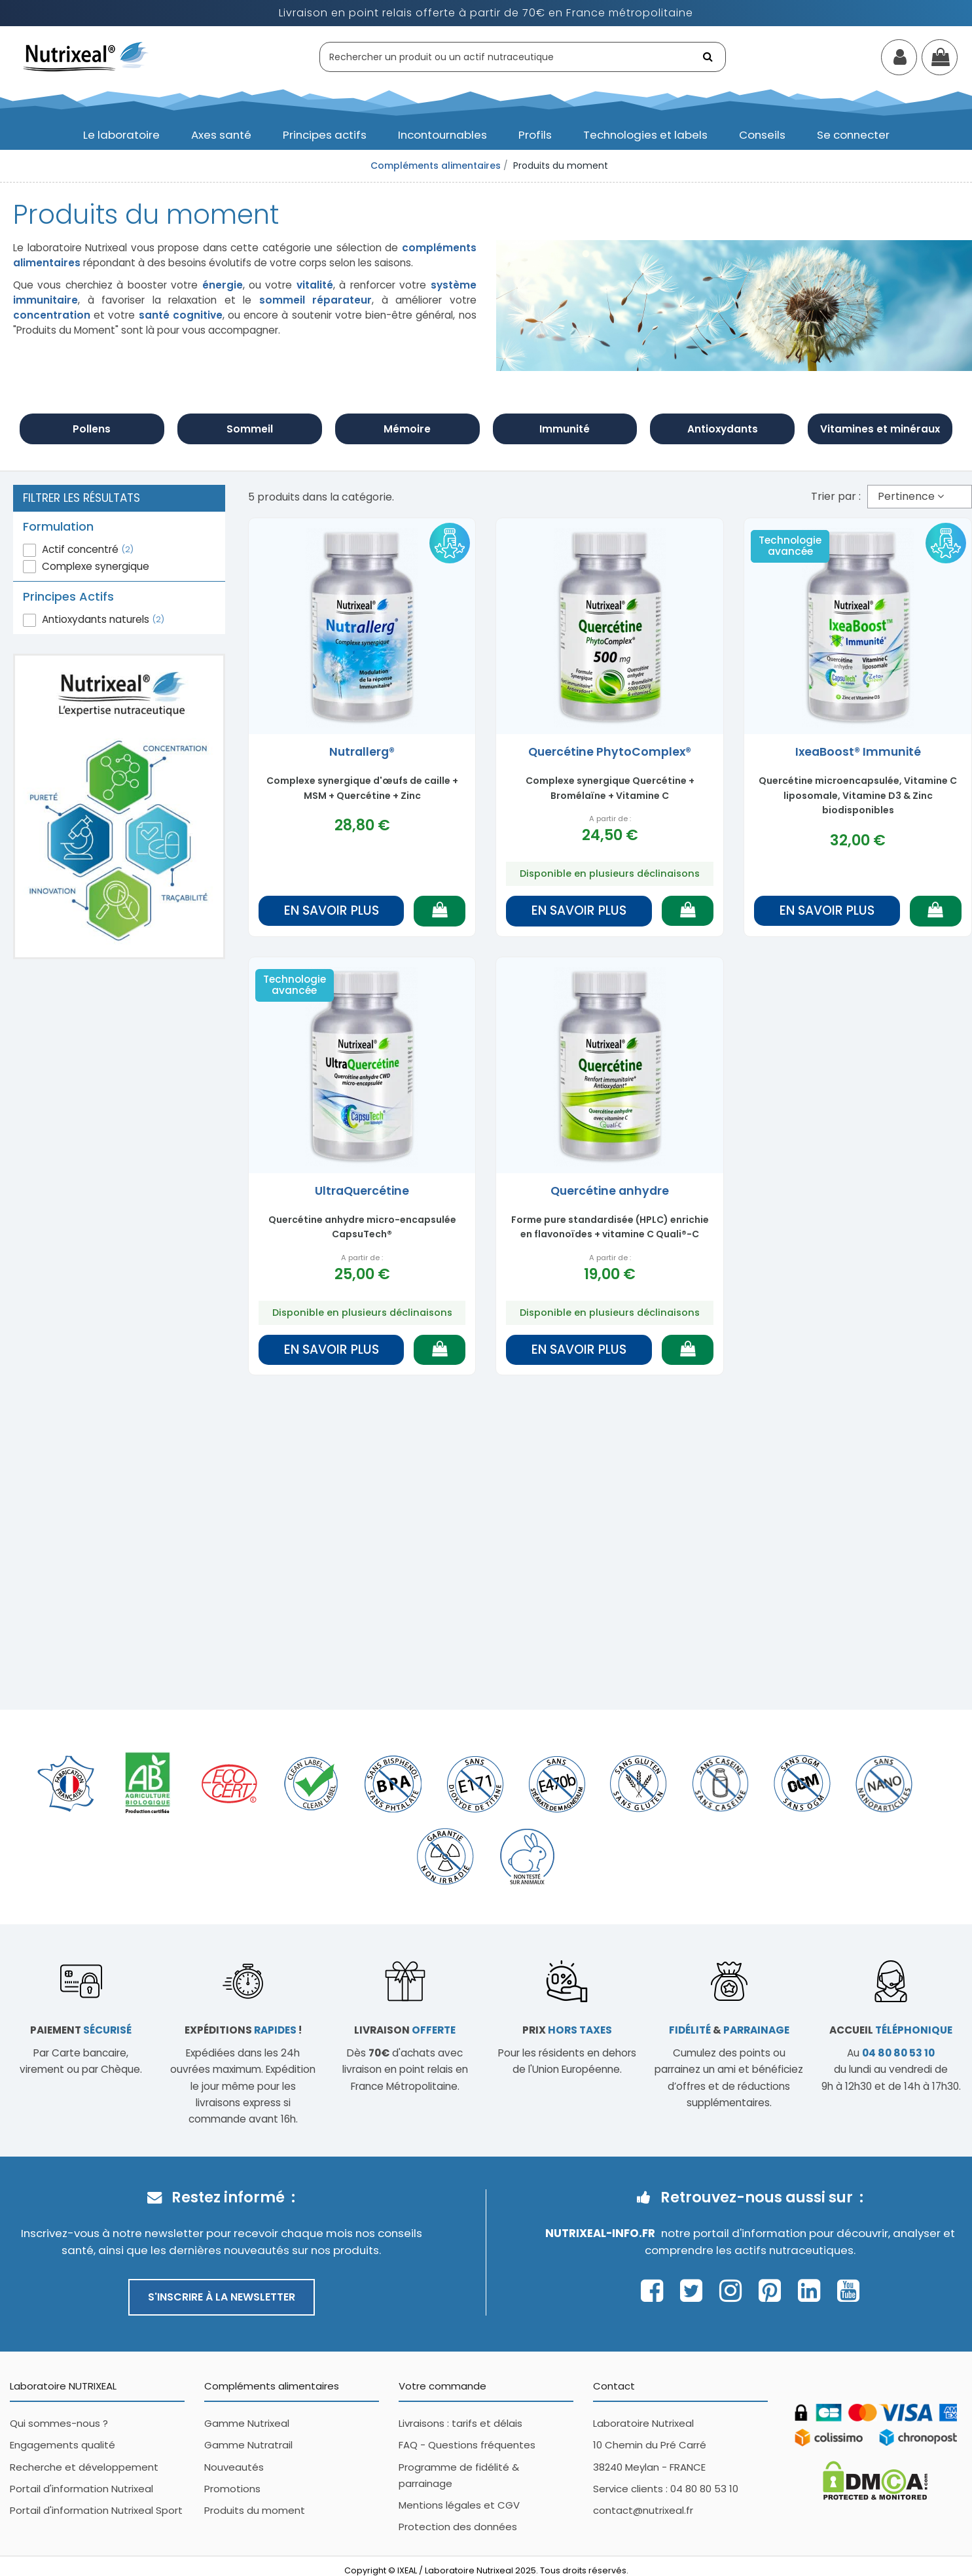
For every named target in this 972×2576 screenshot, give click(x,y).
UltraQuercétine (362, 1191)
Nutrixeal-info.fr (600, 2233)
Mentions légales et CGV (459, 2505)
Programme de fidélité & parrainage (459, 2475)
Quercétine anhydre (609, 1191)
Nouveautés (234, 2467)
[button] (121, 135)
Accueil (890, 2030)
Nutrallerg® (362, 752)
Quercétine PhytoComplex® (609, 752)
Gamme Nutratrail (248, 2445)
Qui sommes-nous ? (59, 2423)
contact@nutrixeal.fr (643, 2510)
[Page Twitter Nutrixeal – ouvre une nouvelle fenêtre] (695, 2290)
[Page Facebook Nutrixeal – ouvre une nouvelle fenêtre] (655, 2290)
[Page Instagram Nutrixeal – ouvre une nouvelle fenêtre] (734, 2290)
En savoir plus (331, 910)
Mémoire (407, 429)
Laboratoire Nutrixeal (643, 2423)
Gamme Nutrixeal (246, 2423)
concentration (51, 315)
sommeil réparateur (315, 300)
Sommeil (249, 429)
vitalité (315, 285)
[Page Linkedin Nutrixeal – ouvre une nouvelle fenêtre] (812, 2290)
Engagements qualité (62, 2445)
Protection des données (458, 2526)
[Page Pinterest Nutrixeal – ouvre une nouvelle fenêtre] (773, 2290)
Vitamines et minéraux (880, 429)
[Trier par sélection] (919, 496)
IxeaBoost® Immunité (858, 752)
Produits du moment (254, 2510)
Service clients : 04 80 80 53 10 (665, 2489)
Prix (567, 2030)
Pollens (92, 429)
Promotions (232, 2489)
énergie (222, 285)
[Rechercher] (709, 56)
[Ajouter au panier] (439, 911)
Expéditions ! (243, 2030)
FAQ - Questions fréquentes (467, 2445)
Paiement (81, 2030)
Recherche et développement (84, 2467)
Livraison (405, 2030)
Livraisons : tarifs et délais (460, 2423)
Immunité (564, 429)
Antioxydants (722, 429)
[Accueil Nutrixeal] (85, 56)
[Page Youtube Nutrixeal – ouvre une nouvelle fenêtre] (848, 2290)
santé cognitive (181, 315)
